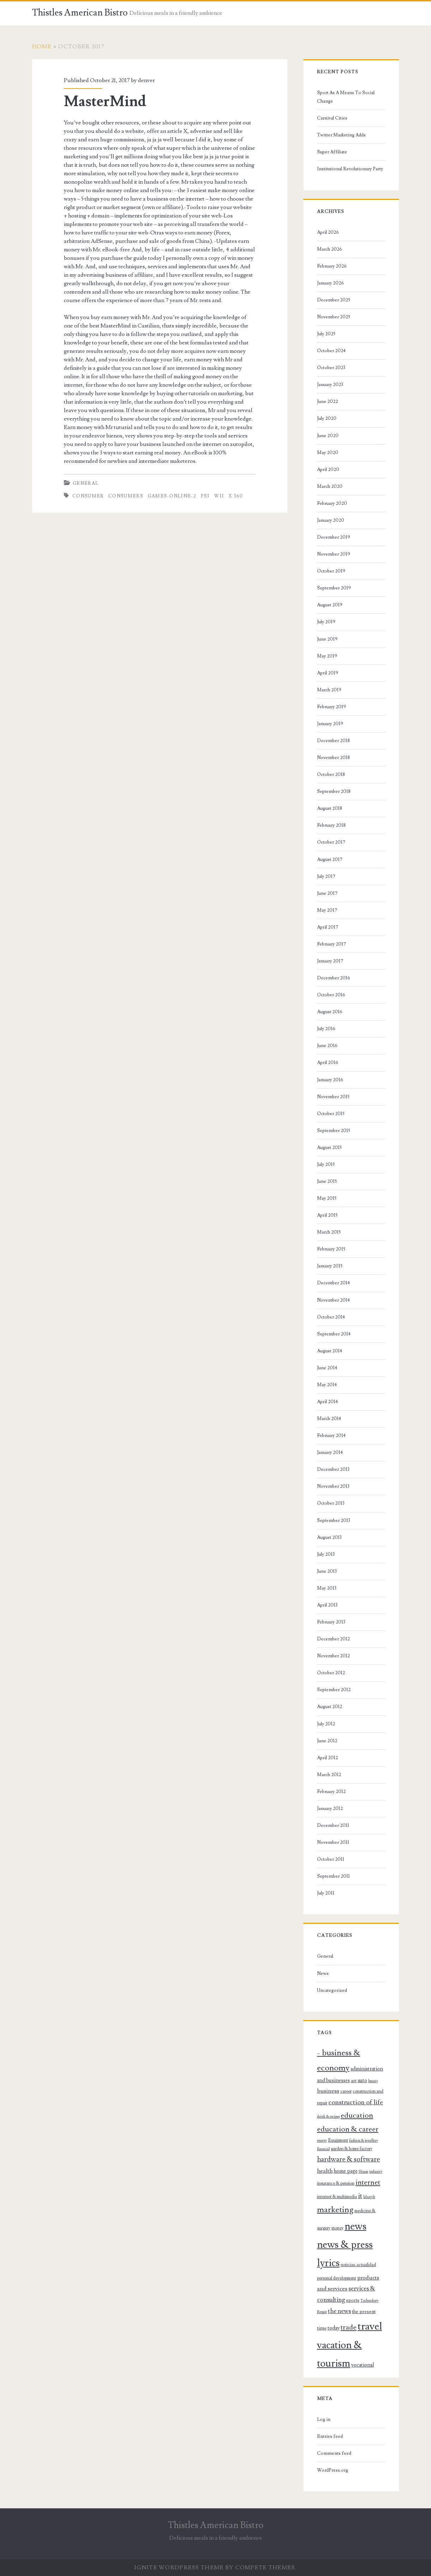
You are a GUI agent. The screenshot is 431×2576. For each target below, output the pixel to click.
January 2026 (330, 283)
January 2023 (330, 384)
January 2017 (330, 961)
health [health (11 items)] (325, 2171)
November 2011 (333, 1842)
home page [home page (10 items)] (346, 2171)
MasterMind (105, 101)
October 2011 (330, 1859)
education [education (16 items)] (357, 2115)
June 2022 (327, 401)
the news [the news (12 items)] (339, 2311)
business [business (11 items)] (328, 2091)
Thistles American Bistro (80, 13)
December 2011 (333, 1825)
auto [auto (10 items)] (362, 2080)
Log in (323, 2419)
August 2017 (329, 859)
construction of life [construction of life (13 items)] (355, 2102)
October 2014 (331, 1317)
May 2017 (327, 910)
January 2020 (330, 520)
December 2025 (333, 300)
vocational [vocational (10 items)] (362, 2365)
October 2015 (331, 1113)
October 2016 (331, 995)
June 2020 (328, 436)
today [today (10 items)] (334, 2328)
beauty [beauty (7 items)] (373, 2081)
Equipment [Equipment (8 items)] (338, 2140)
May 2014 (327, 1385)
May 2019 (327, 656)
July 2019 (326, 622)
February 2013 (331, 1622)
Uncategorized (332, 1990)
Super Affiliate (332, 152)
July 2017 (326, 876)
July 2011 (325, 1893)
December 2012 (333, 1639)
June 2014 (327, 1368)
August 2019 (329, 605)
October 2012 (331, 1673)
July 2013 (326, 1554)
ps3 (205, 496)
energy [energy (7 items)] (322, 2140)
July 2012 (326, 1724)
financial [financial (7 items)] (323, 2149)
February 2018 (331, 825)
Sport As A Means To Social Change (346, 97)
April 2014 (327, 1402)
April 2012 (327, 1758)
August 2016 (329, 1012)
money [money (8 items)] (338, 2228)
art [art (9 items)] (354, 2081)
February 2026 (332, 266)
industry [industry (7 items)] (375, 2171)
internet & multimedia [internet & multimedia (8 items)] (337, 2196)
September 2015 (333, 1130)
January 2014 (330, 1452)
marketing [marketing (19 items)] (335, 2209)
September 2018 (334, 791)
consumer (88, 496)
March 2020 (329, 486)
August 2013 (329, 1537)
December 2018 (333, 741)
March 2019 (329, 690)
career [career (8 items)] (346, 2091)
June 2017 (327, 893)
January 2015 (329, 1266)
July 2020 (326, 418)
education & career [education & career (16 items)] (347, 2129)
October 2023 (331, 368)
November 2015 (333, 1097)
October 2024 (331, 351)
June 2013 (327, 1571)
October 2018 (331, 774)
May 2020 (327, 452)
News (323, 1973)
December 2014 (333, 1283)
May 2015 (326, 1198)
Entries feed (330, 2436)
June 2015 (327, 1181)
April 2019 (327, 673)
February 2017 (331, 944)
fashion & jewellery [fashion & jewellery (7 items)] (363, 2140)
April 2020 (328, 469)
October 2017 (331, 842)
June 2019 (327, 639)
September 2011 (333, 1876)
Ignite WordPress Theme (179, 2567)
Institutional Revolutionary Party (350, 169)
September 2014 (334, 1334)
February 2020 (332, 503)
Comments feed (334, 2453)
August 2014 (329, 1351)
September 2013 (333, 1520)
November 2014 (333, 1300)
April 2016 (327, 1062)
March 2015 (329, 1232)
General (85, 483)
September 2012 (334, 1690)
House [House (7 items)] (363, 2171)
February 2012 (331, 1791)
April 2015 (327, 1215)
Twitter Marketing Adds (341, 135)
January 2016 (330, 1080)
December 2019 (333, 537)
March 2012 (329, 1774)
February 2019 (331, 707)
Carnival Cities (332, 118)
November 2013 (333, 1486)
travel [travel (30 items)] (370, 2326)
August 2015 (329, 1147)
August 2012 (329, 1706)
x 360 (236, 496)
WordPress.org (332, 2470)
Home (42, 46)
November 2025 (333, 317)
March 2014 (329, 1418)
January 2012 (330, 1808)
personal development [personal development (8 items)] (336, 2278)
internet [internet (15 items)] (368, 2182)
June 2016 (327, 1045)
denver (146, 80)
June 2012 (327, 1741)
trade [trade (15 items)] (349, 2327)
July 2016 (326, 1029)
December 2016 (333, 978)
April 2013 (327, 1605)
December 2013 (333, 1469)
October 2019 (331, 571)
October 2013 (331, 1503)
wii (219, 496)
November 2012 (333, 1656)
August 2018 (329, 808)
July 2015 (326, 1164)
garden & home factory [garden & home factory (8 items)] (351, 2149)
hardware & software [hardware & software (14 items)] (348, 2159)
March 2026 (329, 249)
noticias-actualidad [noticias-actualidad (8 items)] (358, 2265)
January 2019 (330, 724)
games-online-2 (172, 496)
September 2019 (334, 588)
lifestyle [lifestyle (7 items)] (369, 2197)
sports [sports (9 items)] (352, 2300)
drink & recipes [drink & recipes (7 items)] (328, 2116)
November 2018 (333, 757)
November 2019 (333, 554)
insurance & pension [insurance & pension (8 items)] (335, 2183)
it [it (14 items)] (360, 2196)
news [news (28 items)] (355, 2226)
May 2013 (326, 1588)
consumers (125, 496)
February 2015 (331, 1249)
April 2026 (328, 232)
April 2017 (327, 927)
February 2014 (331, 1435)
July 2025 (326, 334)
